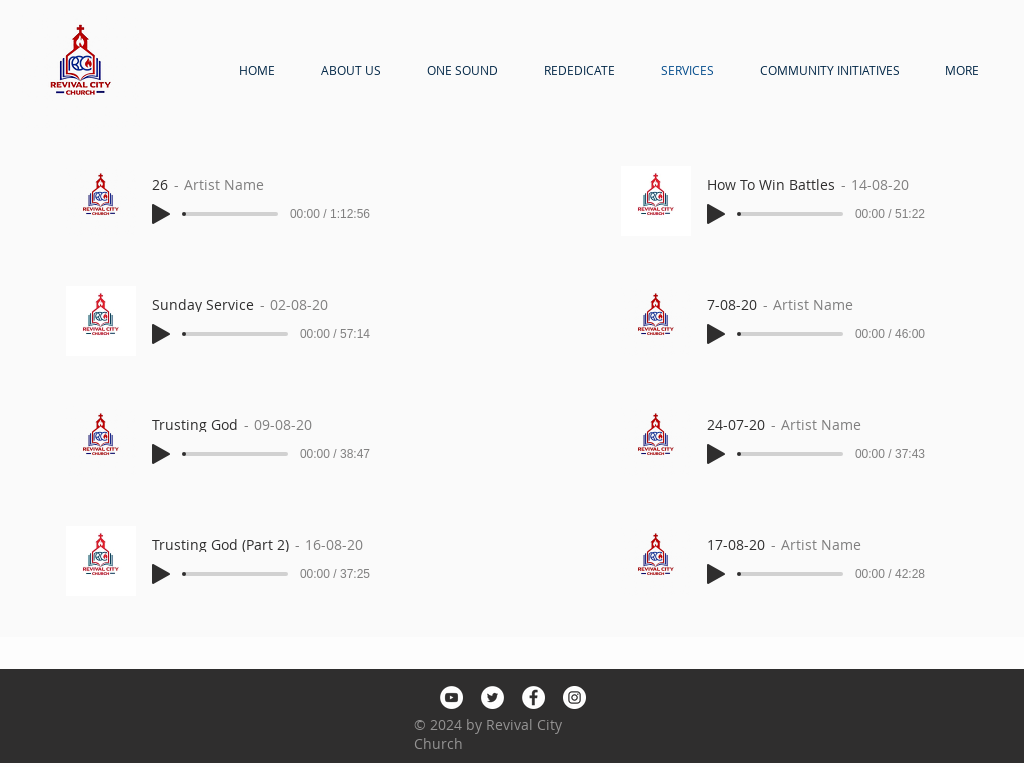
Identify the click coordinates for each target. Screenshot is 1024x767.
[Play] (161, 214)
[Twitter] (492, 697)
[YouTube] (451, 697)
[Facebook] (533, 697)
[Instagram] (574, 697)
